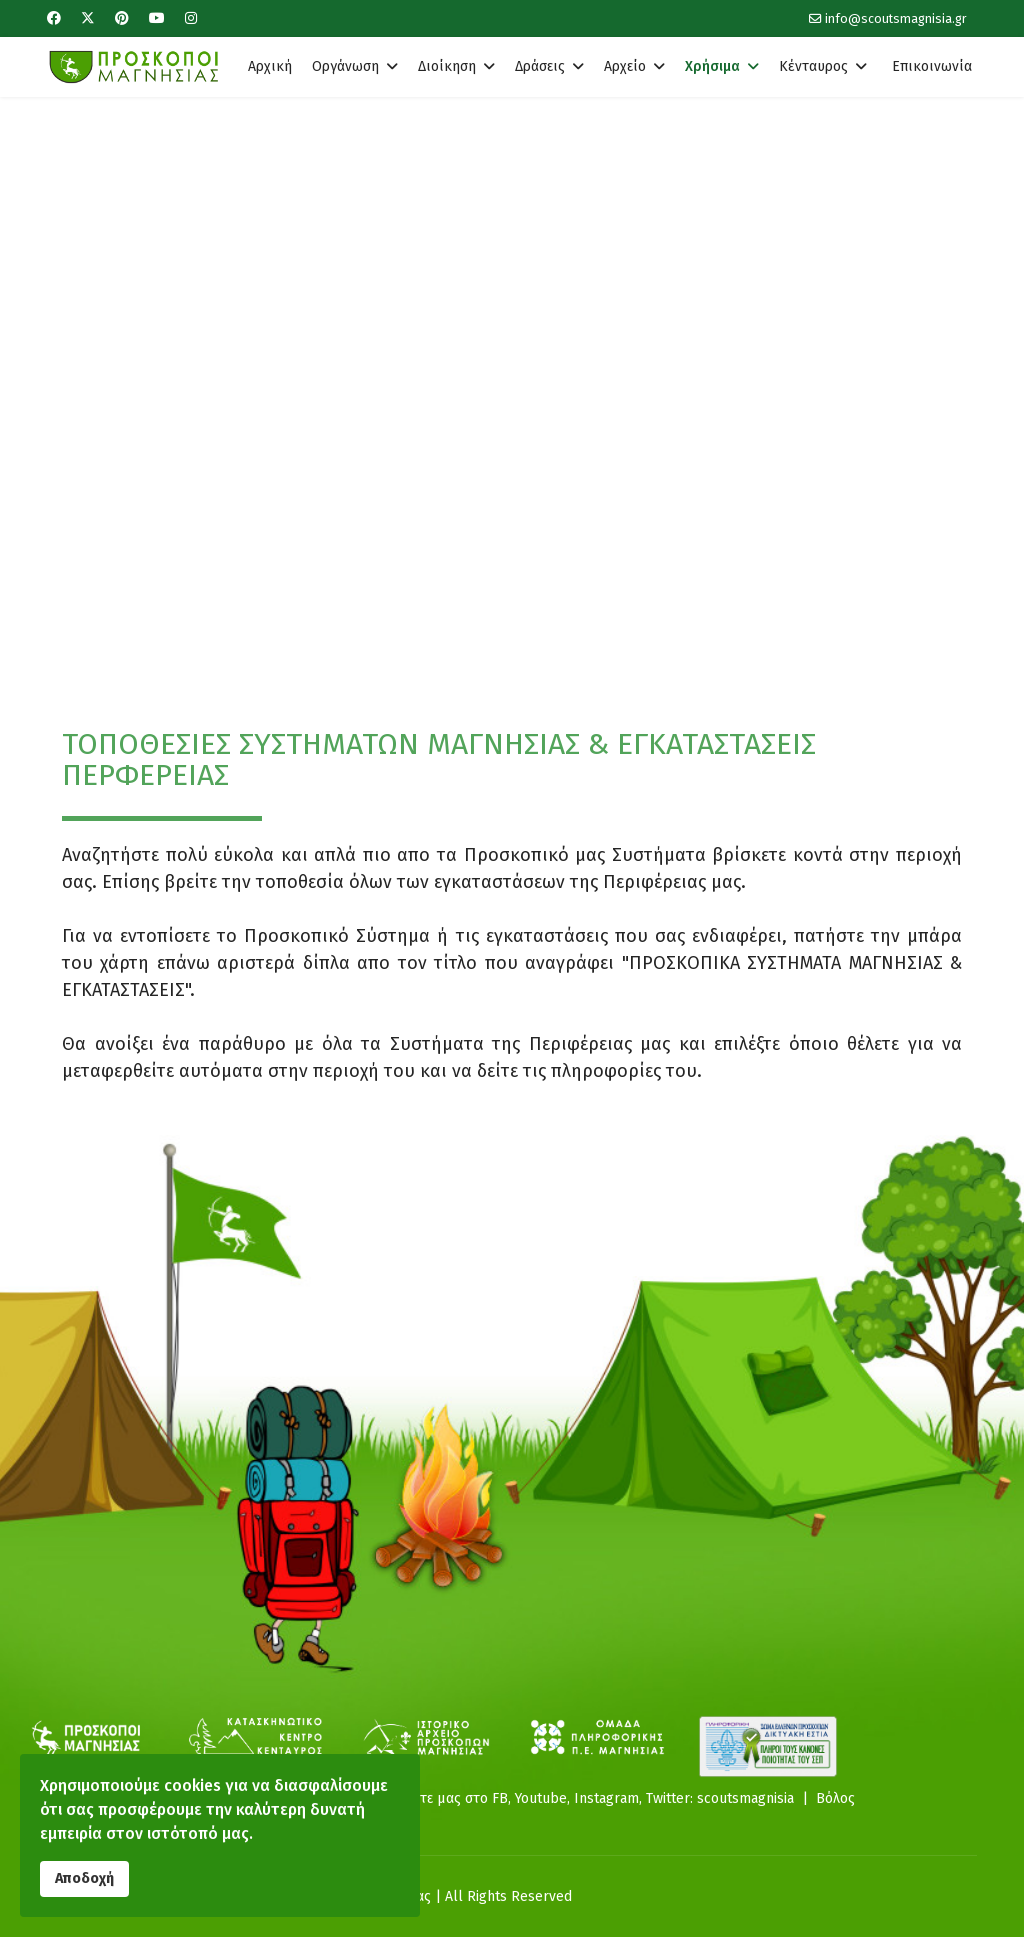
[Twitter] (88, 18)
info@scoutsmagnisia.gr (896, 18)
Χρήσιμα (712, 66)
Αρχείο (625, 66)
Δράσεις (540, 66)
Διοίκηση (447, 66)
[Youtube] (157, 18)
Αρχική (270, 66)
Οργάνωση (345, 66)
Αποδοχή (84, 1878)
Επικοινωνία (932, 66)
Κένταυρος (813, 66)
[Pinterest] (122, 18)
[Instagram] (191, 18)
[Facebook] (54, 18)
